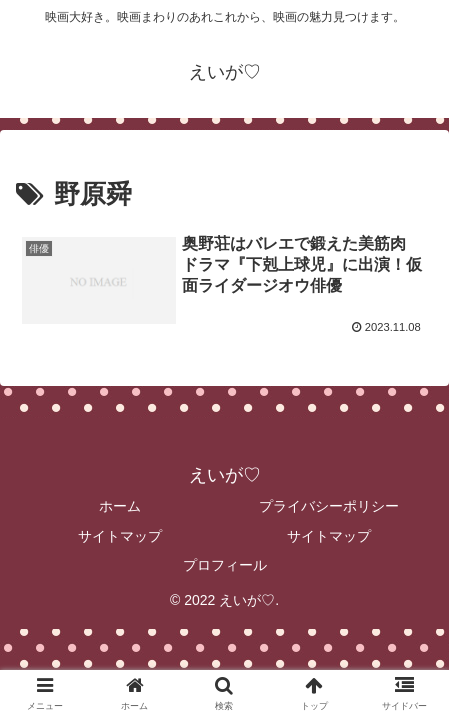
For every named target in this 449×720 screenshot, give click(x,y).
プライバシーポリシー (329, 506)
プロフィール (225, 565)
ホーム (120, 506)
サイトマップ (120, 536)
